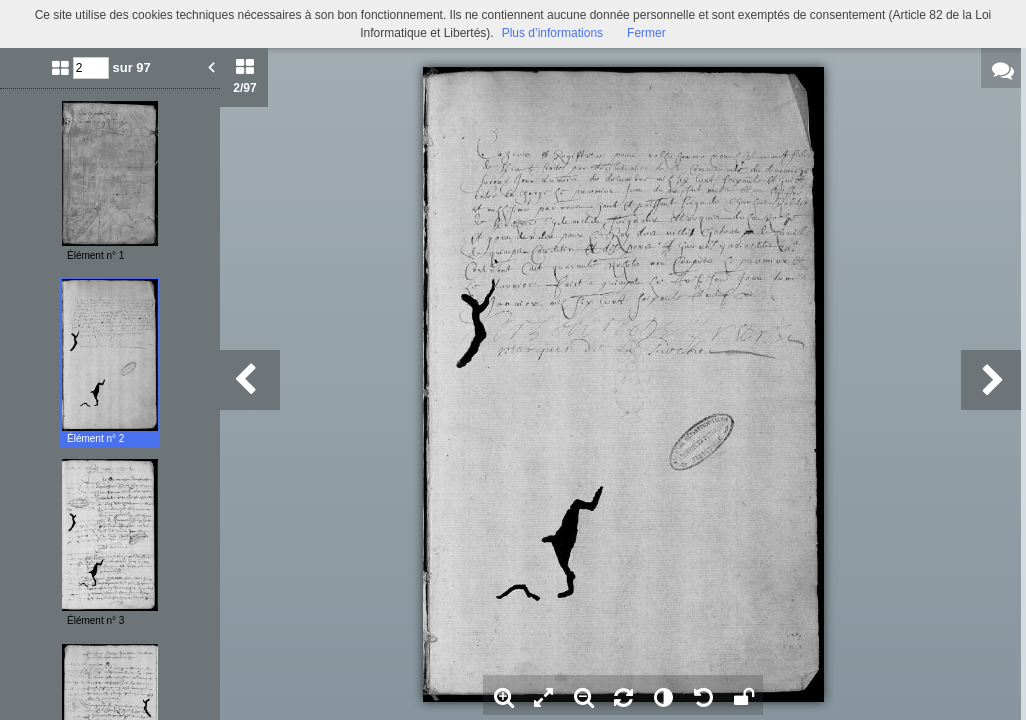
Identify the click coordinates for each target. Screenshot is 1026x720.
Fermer (646, 33)
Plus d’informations (552, 33)
